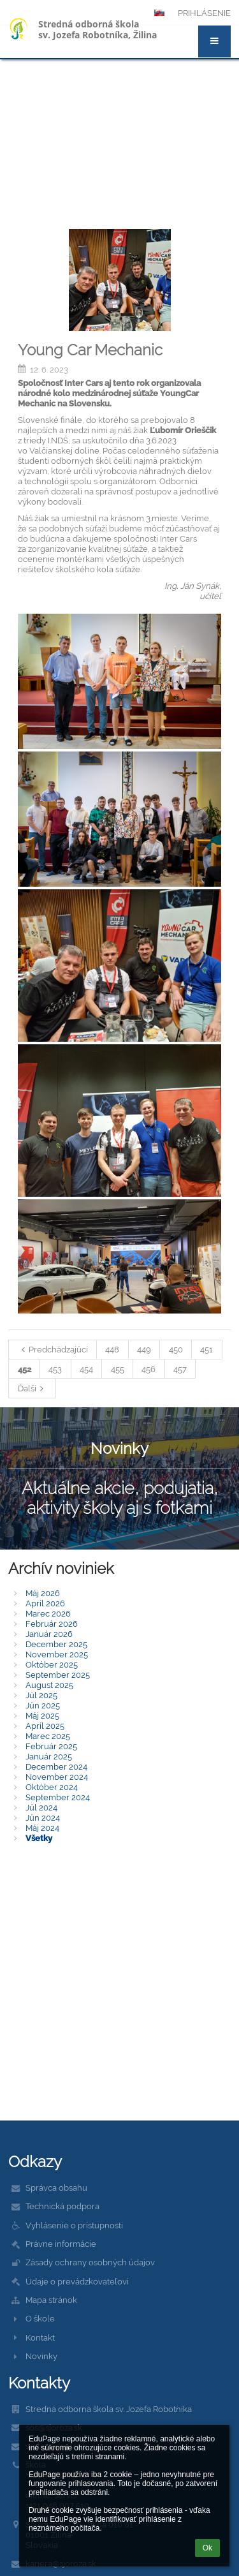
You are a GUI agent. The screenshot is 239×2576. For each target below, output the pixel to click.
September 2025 (57, 1674)
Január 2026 (49, 1634)
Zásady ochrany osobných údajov (90, 2262)
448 (112, 1349)
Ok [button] (207, 2547)
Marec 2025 (47, 1736)
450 (176, 1349)
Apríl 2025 (44, 1726)
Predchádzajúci (53, 1349)
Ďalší (32, 1388)
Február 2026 (51, 1623)
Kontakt (40, 2337)
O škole (40, 2318)
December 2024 (56, 1766)
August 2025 (49, 1685)
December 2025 (56, 1644)
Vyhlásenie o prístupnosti (74, 2225)
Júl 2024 (41, 1807)
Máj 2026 (42, 1593)
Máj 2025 (42, 1715)
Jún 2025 (42, 1705)
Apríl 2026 (45, 1603)
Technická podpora (62, 2206)
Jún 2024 (42, 1817)
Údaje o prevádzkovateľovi (77, 2281)
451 (206, 1349)
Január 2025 (48, 1756)
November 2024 (56, 1777)
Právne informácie (60, 2244)
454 (86, 1369)
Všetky (38, 1838)
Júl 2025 (41, 1695)
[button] (214, 41)
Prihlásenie (204, 13)
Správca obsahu (56, 2187)
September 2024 (57, 1797)
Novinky (41, 2356)
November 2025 (56, 1654)
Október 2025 (51, 1664)
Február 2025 (51, 1746)
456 (148, 1369)
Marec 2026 (48, 1613)
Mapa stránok (51, 2300)
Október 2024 (51, 1787)
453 (55, 1369)
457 (180, 1369)
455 (117, 1369)
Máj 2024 (42, 1828)
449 (144, 1349)
